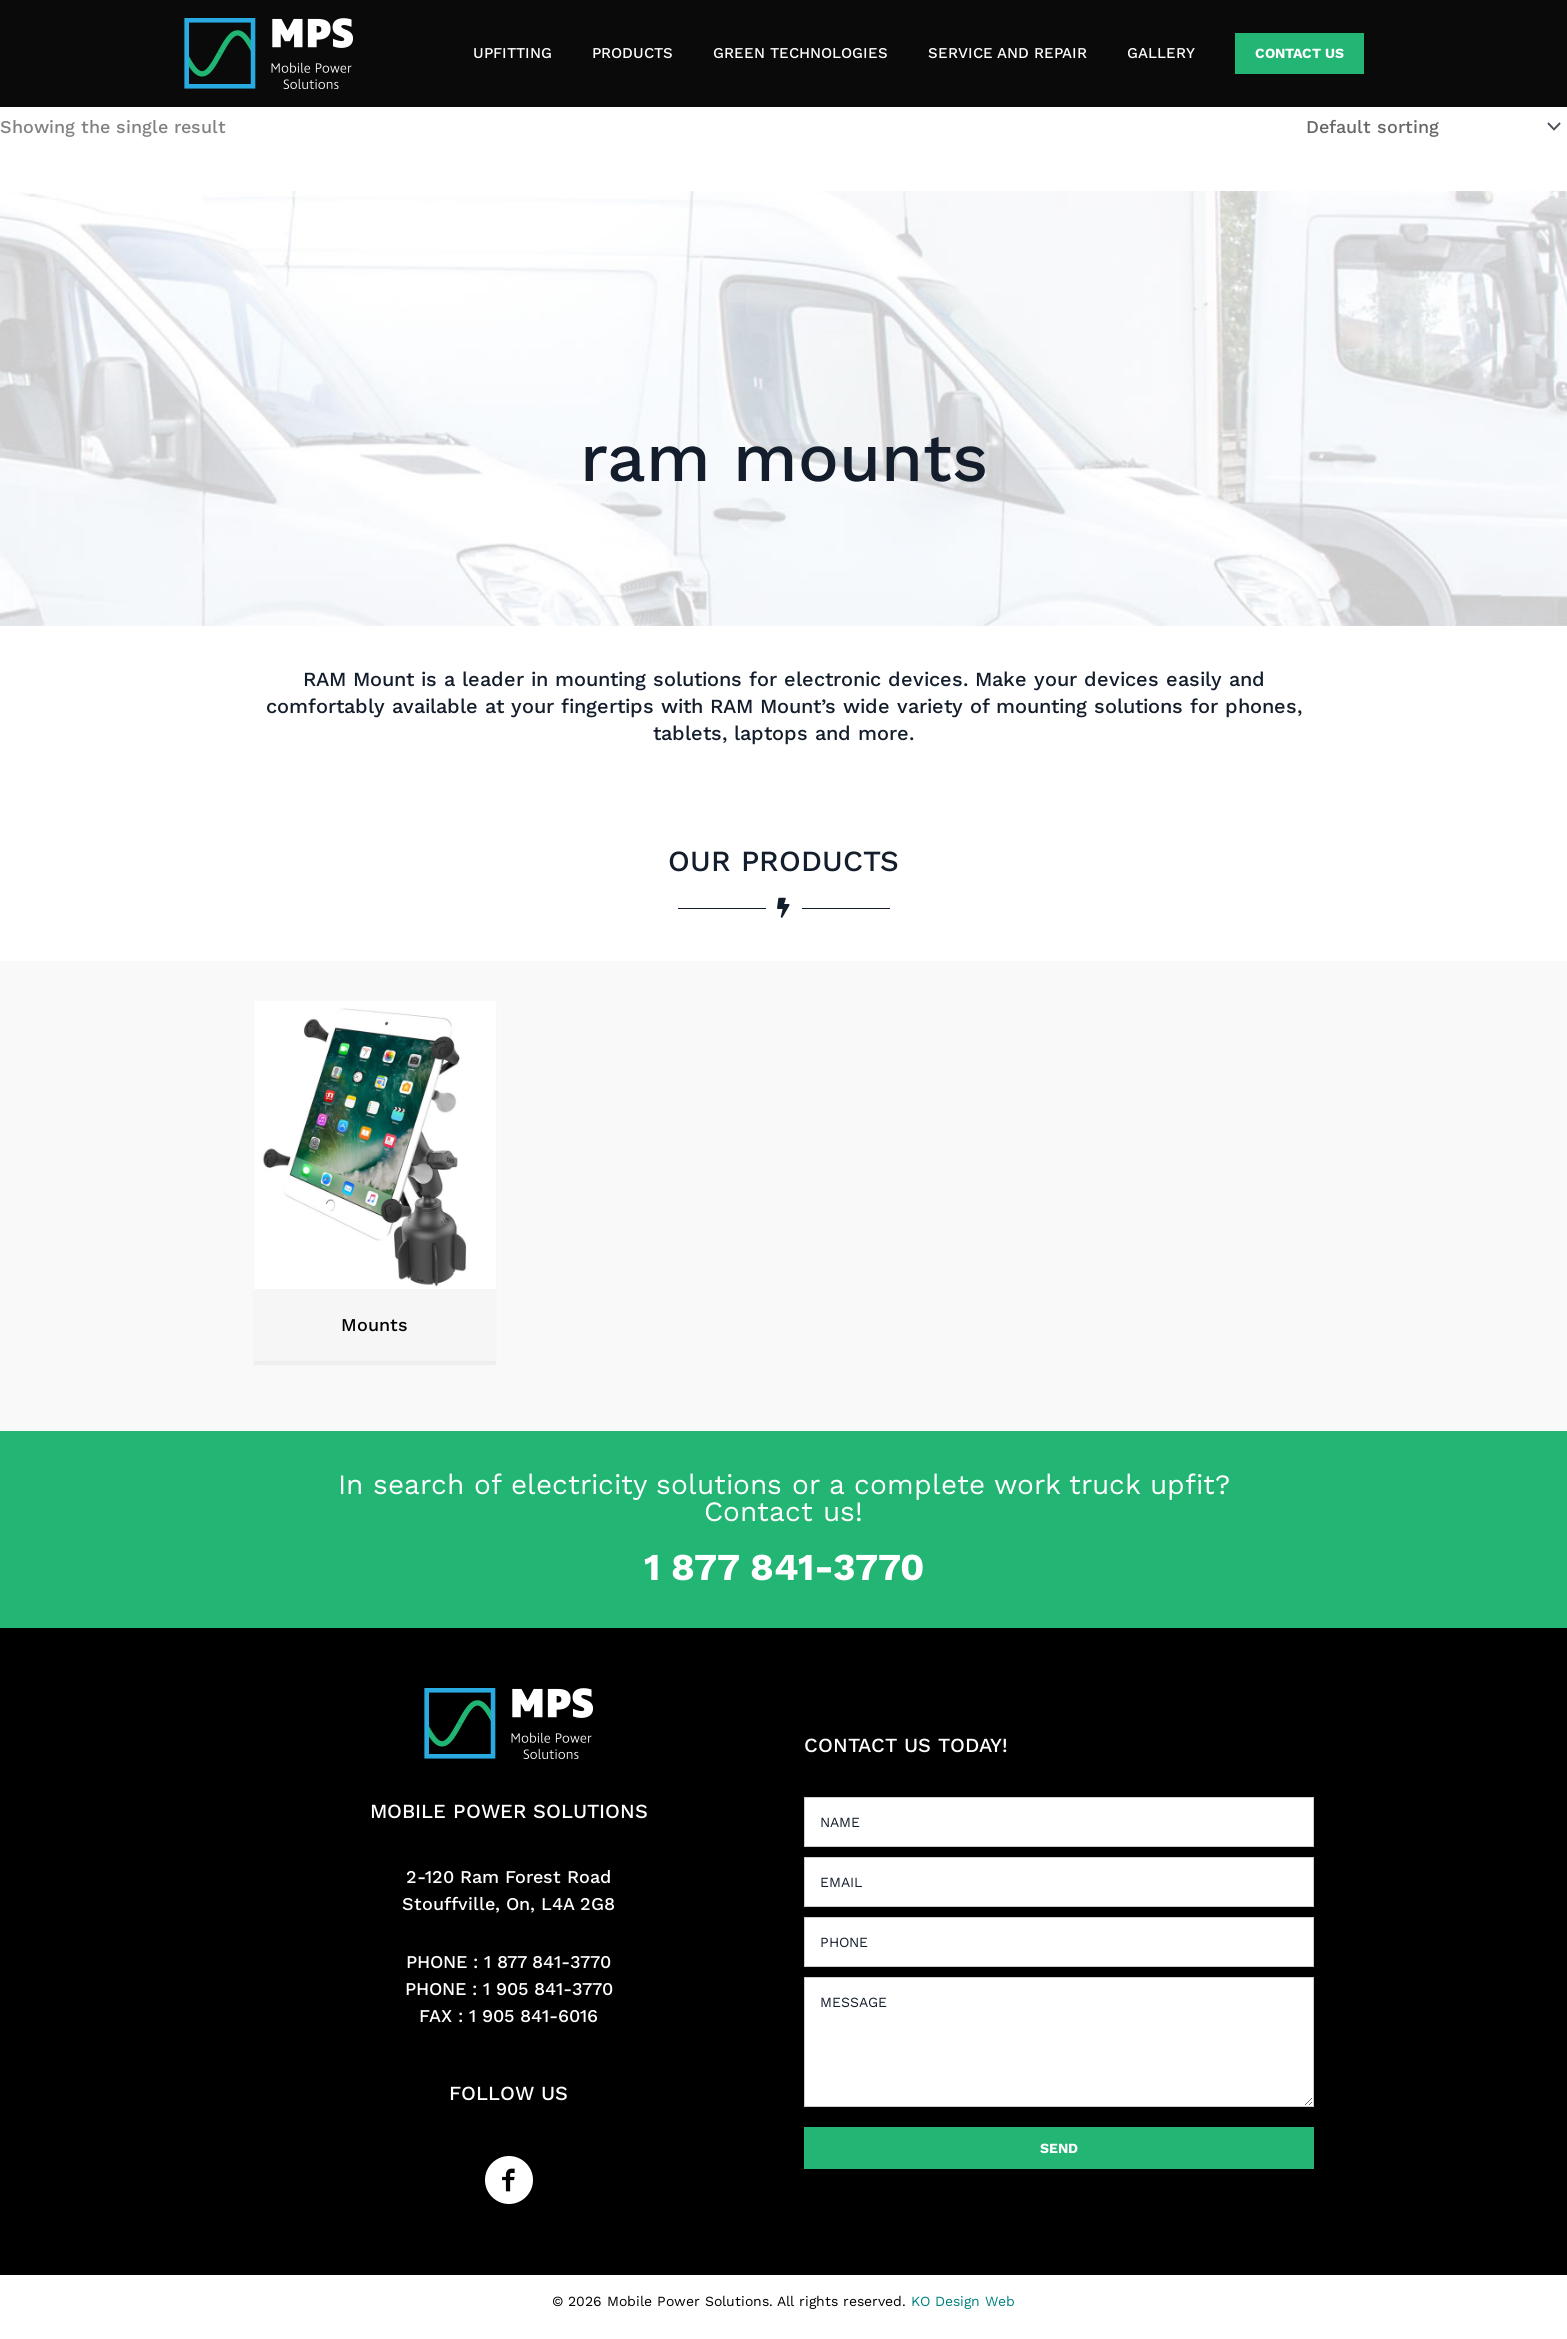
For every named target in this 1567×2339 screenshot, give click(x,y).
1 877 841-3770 (547, 1961)
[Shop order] (1429, 126)
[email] (1059, 1882)
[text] (1059, 1822)
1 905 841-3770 (548, 1988)
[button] (1299, 53)
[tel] (1059, 1942)
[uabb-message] (1059, 2042)
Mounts (374, 1324)
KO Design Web (963, 2301)
